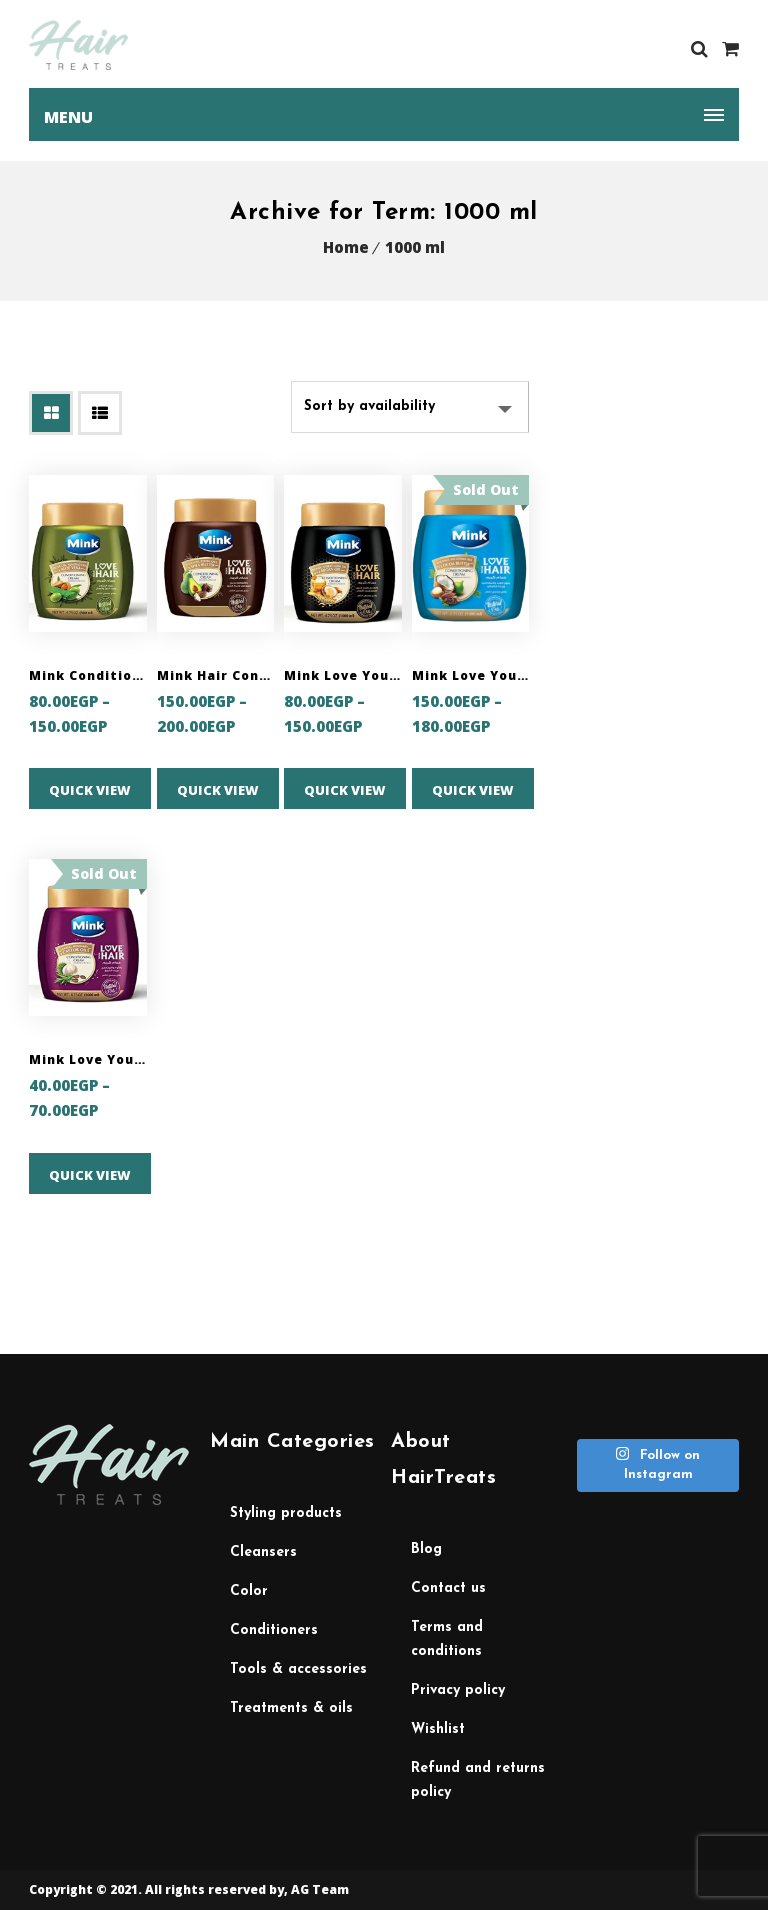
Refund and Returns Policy (478, 1780)
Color (249, 1591)
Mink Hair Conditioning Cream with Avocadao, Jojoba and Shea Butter (216, 675)
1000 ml (415, 247)
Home (346, 247)
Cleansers (263, 1552)
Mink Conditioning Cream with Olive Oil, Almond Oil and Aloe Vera (88, 675)
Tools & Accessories (298, 1669)
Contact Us (448, 1588)
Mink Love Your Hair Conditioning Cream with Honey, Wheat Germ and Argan (343, 675)
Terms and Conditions (447, 1639)
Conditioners (274, 1630)
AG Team (320, 1889)
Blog (426, 1549)
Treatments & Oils (291, 1708)
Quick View (90, 790)
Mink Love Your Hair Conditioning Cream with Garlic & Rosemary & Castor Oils (88, 1059)
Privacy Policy (458, 1690)
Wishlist (438, 1729)
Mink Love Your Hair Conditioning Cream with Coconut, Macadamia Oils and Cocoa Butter (471, 675)
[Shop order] (410, 407)
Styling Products (286, 1513)
